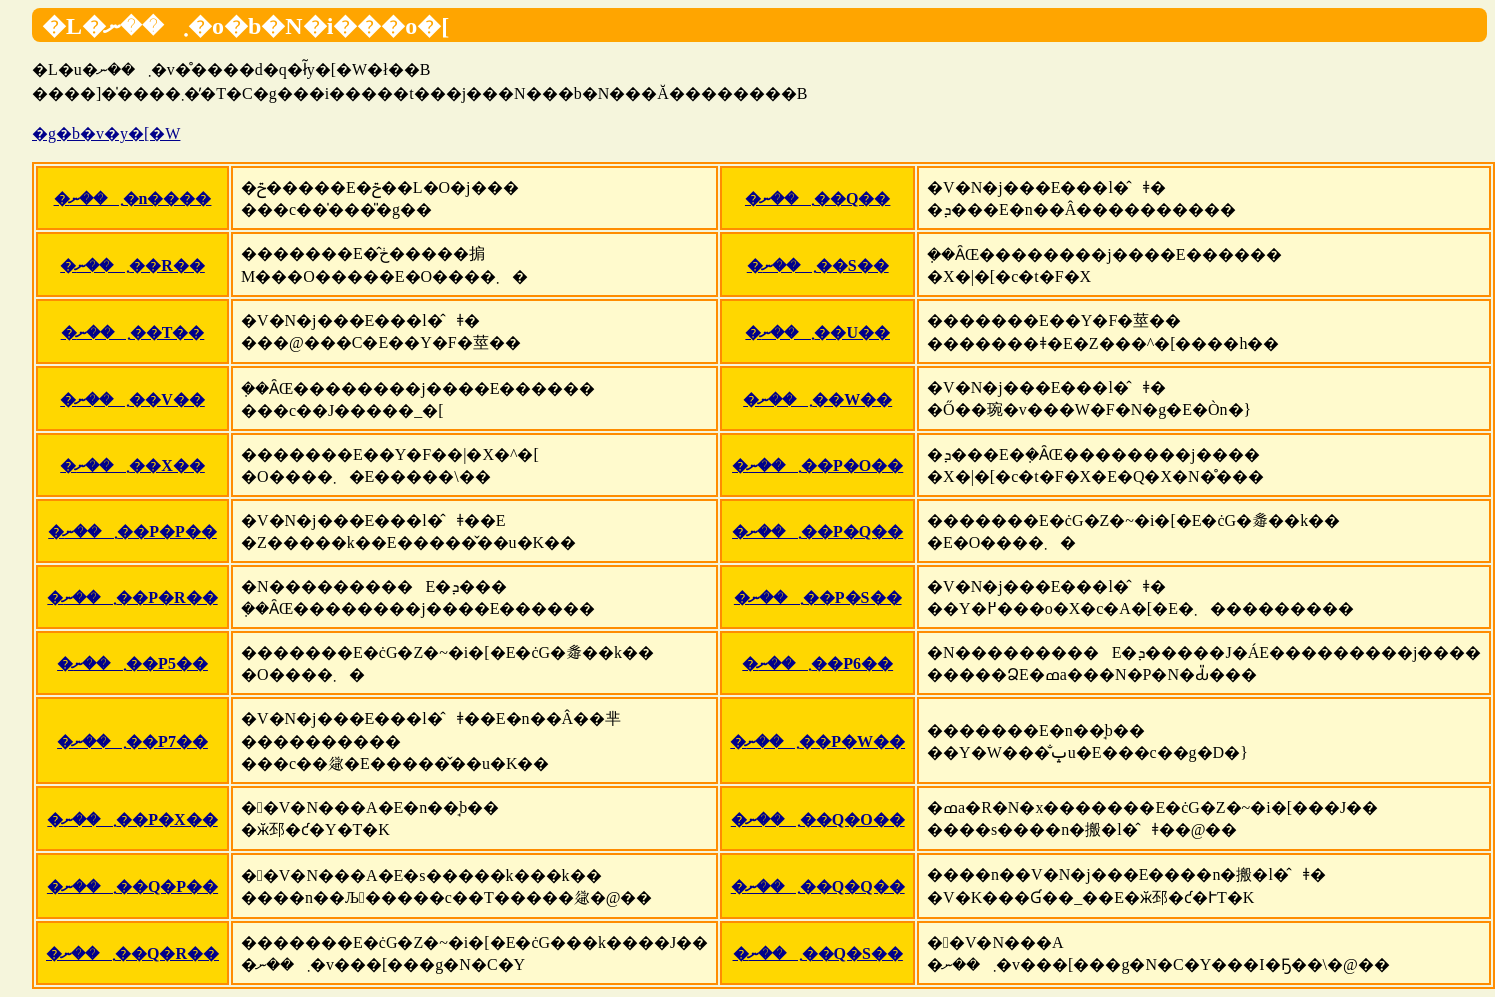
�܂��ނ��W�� (817, 399)
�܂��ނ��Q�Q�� (818, 886)
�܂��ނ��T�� (133, 332)
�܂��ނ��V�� (132, 399)
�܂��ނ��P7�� (132, 741)
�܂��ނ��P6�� (817, 663)
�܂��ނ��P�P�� (132, 531)
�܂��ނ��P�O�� (817, 465)
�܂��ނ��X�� (132, 465)
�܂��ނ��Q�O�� (818, 819)
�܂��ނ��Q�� (817, 198)
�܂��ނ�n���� (133, 198)
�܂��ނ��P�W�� (817, 741)
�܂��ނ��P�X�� (132, 819)
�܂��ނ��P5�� (132, 663)
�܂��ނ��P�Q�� (817, 531)
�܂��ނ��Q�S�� (818, 953)
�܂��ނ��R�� (132, 265)
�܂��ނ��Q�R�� (132, 953)
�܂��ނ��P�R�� (132, 597)
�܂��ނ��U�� (817, 332)
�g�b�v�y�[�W (106, 133)
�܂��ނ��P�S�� (818, 597)
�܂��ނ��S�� (818, 265)
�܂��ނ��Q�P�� (132, 886)
